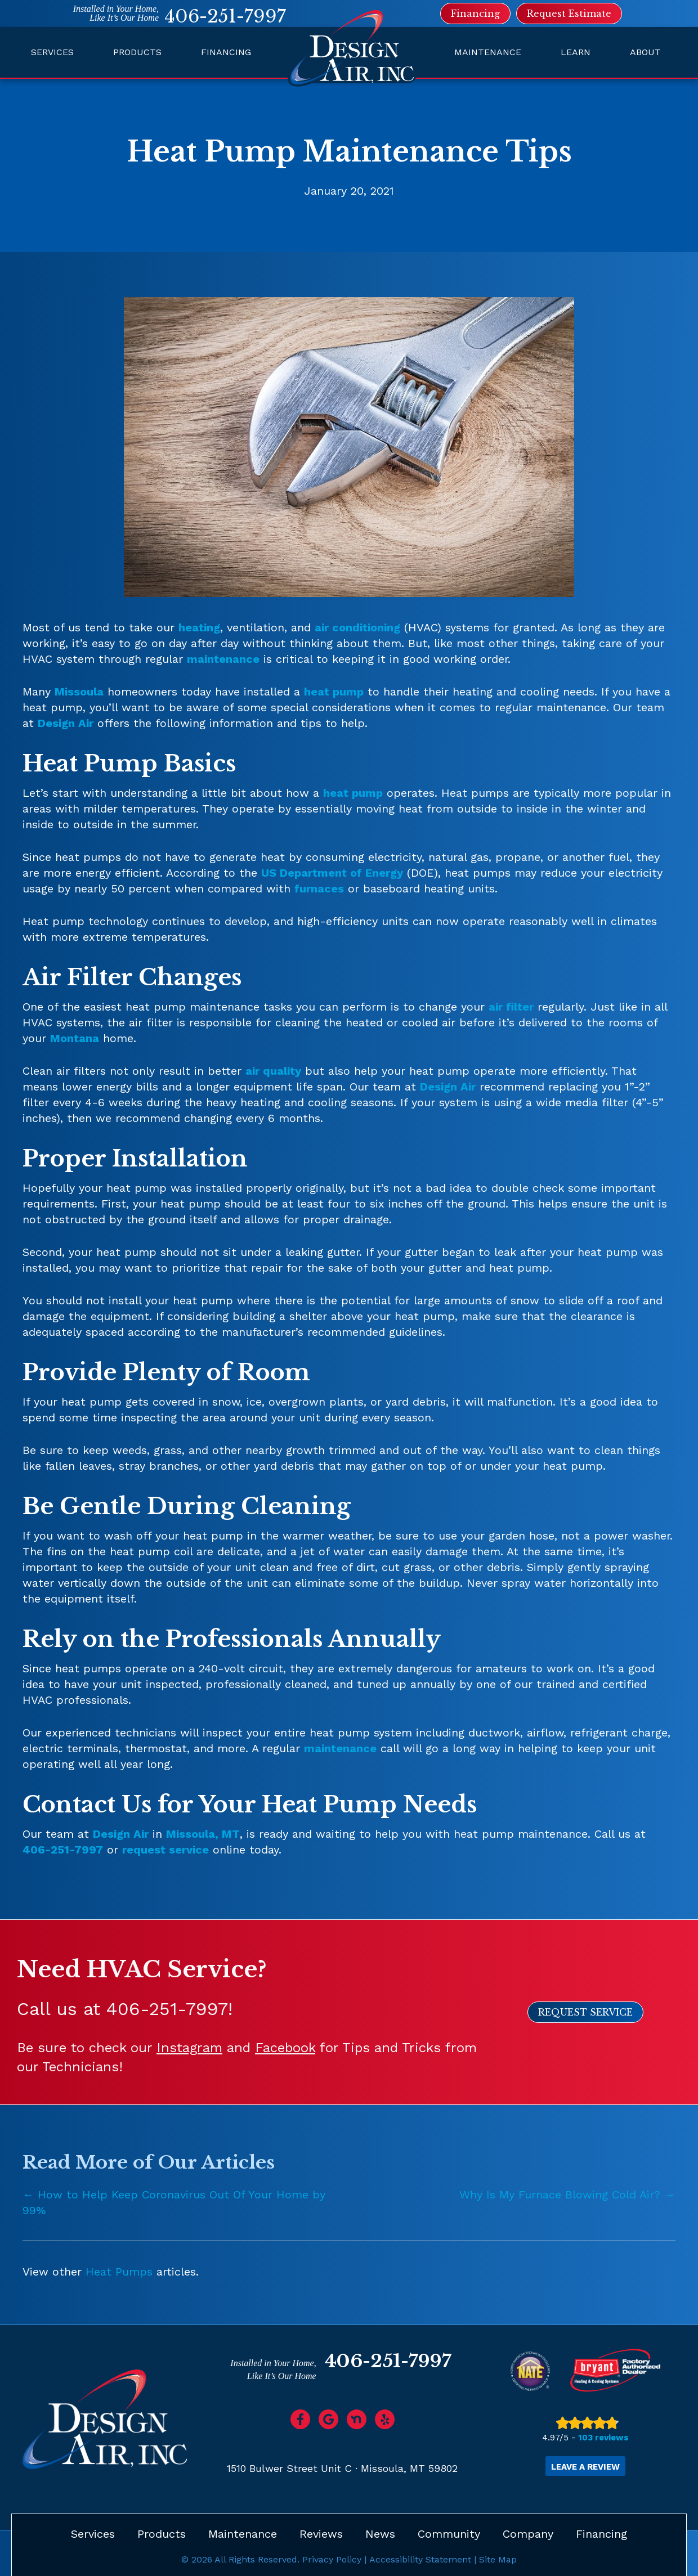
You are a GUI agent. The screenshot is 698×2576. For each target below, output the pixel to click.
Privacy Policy (331, 2558)
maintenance (223, 659)
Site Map (498, 2558)
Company (528, 2532)
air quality (273, 1071)
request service (165, 1849)
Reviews (321, 2532)
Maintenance (487, 52)
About (645, 52)
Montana (74, 1038)
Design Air (65, 723)
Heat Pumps (119, 2271)
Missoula (79, 691)
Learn (575, 52)
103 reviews (603, 2438)
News (380, 2532)
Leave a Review (585, 2466)
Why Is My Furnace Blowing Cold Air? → (567, 2194)
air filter (511, 1006)
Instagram (189, 2048)
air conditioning (357, 627)
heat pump (334, 691)
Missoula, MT (203, 1834)
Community (449, 2532)
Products (137, 52)
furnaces (319, 888)
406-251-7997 (225, 16)
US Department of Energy (332, 872)
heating (199, 627)
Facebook (285, 2048)
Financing (226, 52)
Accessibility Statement (420, 2558)
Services (52, 52)
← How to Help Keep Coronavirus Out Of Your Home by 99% (174, 2202)
